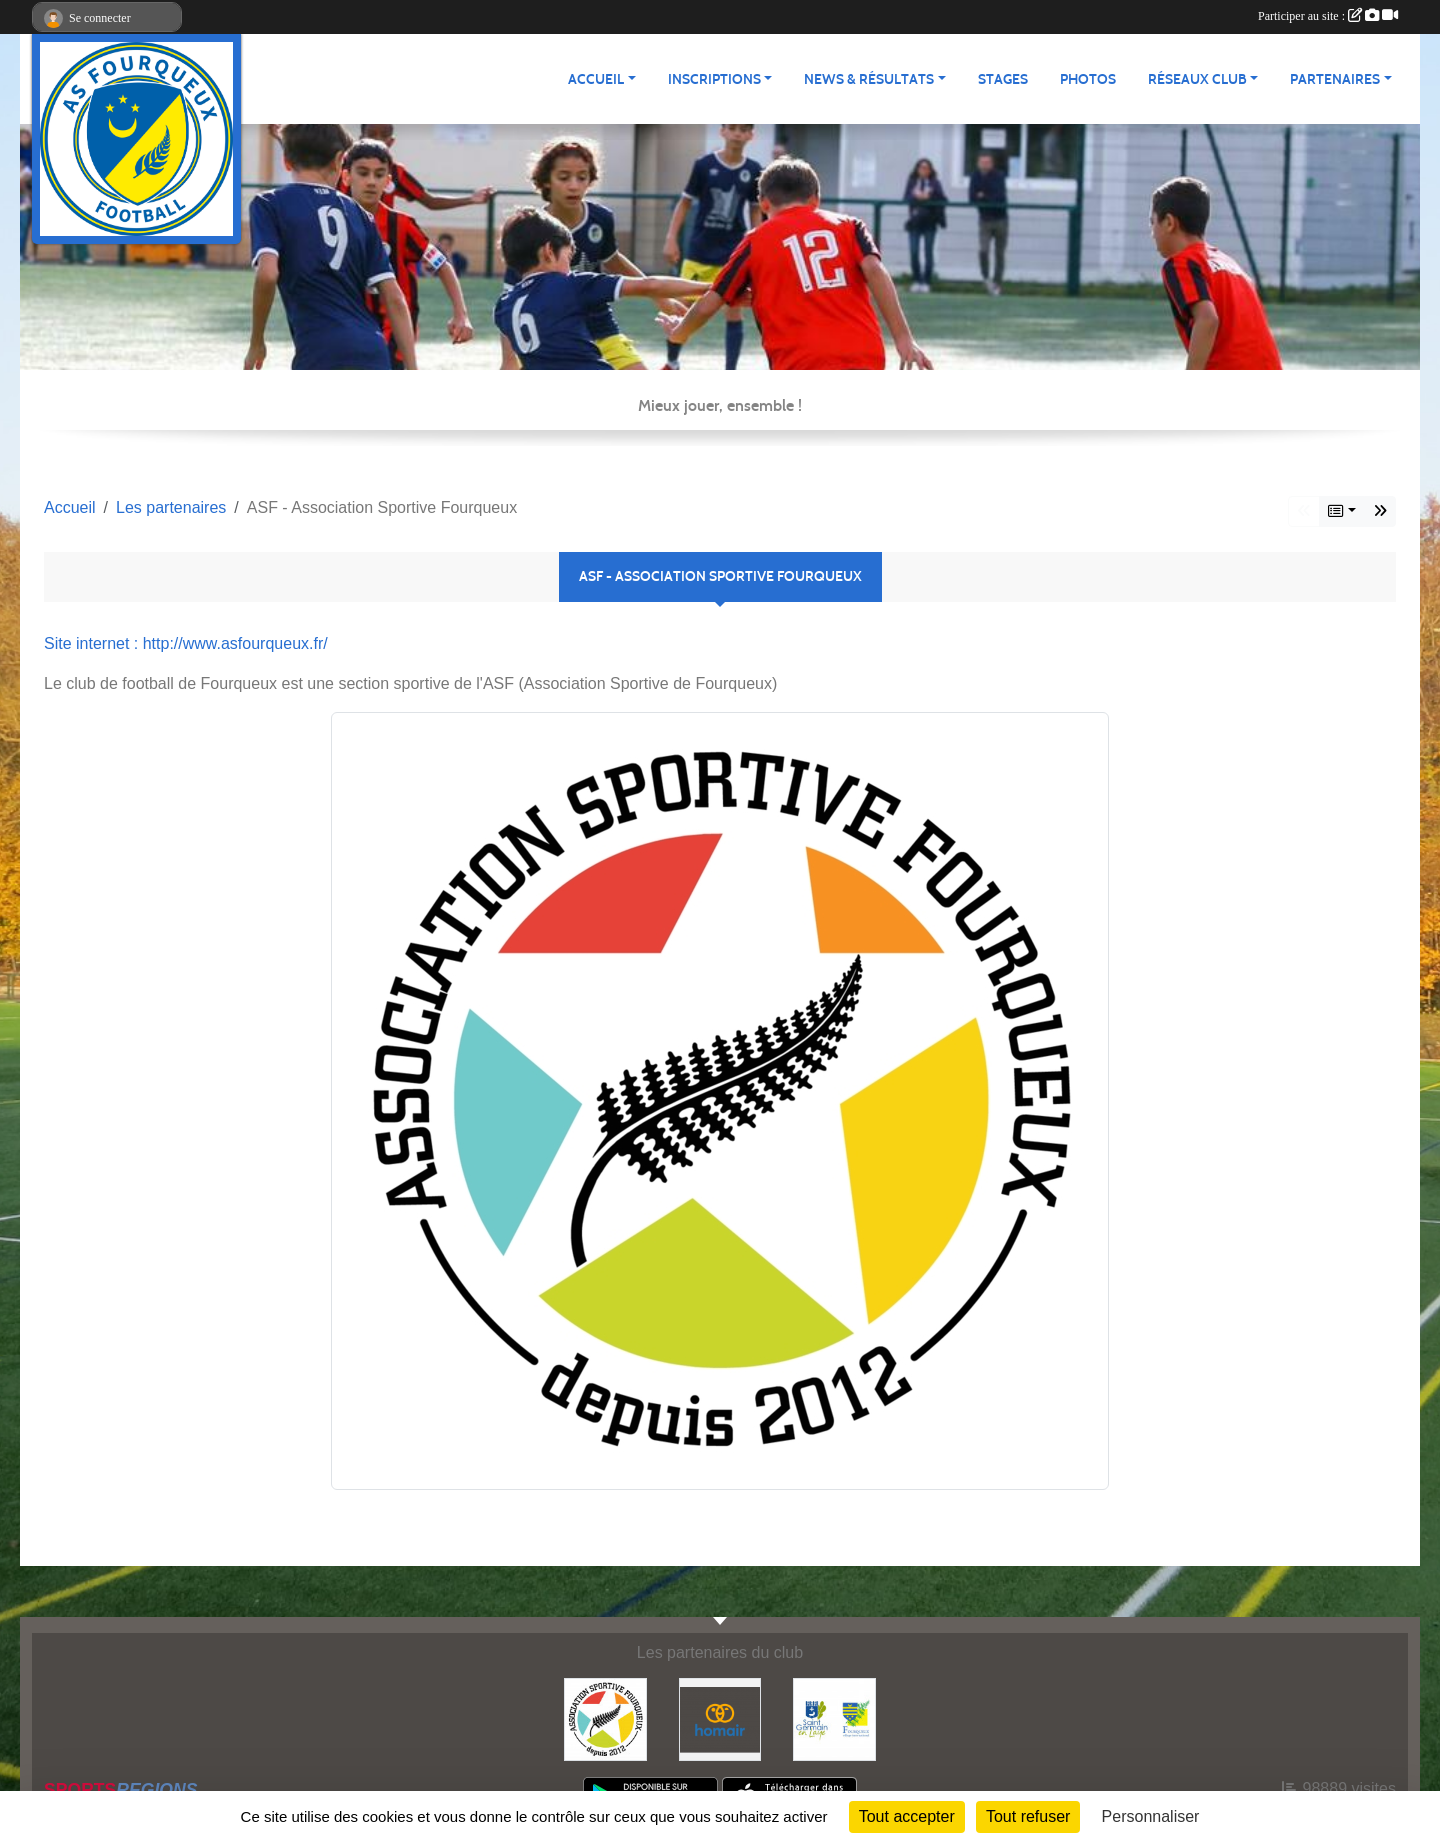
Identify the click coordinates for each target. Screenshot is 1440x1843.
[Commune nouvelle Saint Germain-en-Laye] (834, 1718)
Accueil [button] (596, 79)
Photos (1088, 79)
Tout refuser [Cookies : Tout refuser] (1028, 1816)
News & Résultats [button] (869, 79)
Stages (1003, 79)
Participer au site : (1328, 16)
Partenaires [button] (1335, 79)
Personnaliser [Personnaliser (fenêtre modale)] (1151, 1816)
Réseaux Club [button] (1197, 79)
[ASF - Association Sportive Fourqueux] (605, 1718)
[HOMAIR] (720, 1718)
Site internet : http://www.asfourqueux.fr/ (186, 643)
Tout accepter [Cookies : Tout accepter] (907, 1816)
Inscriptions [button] (714, 79)
